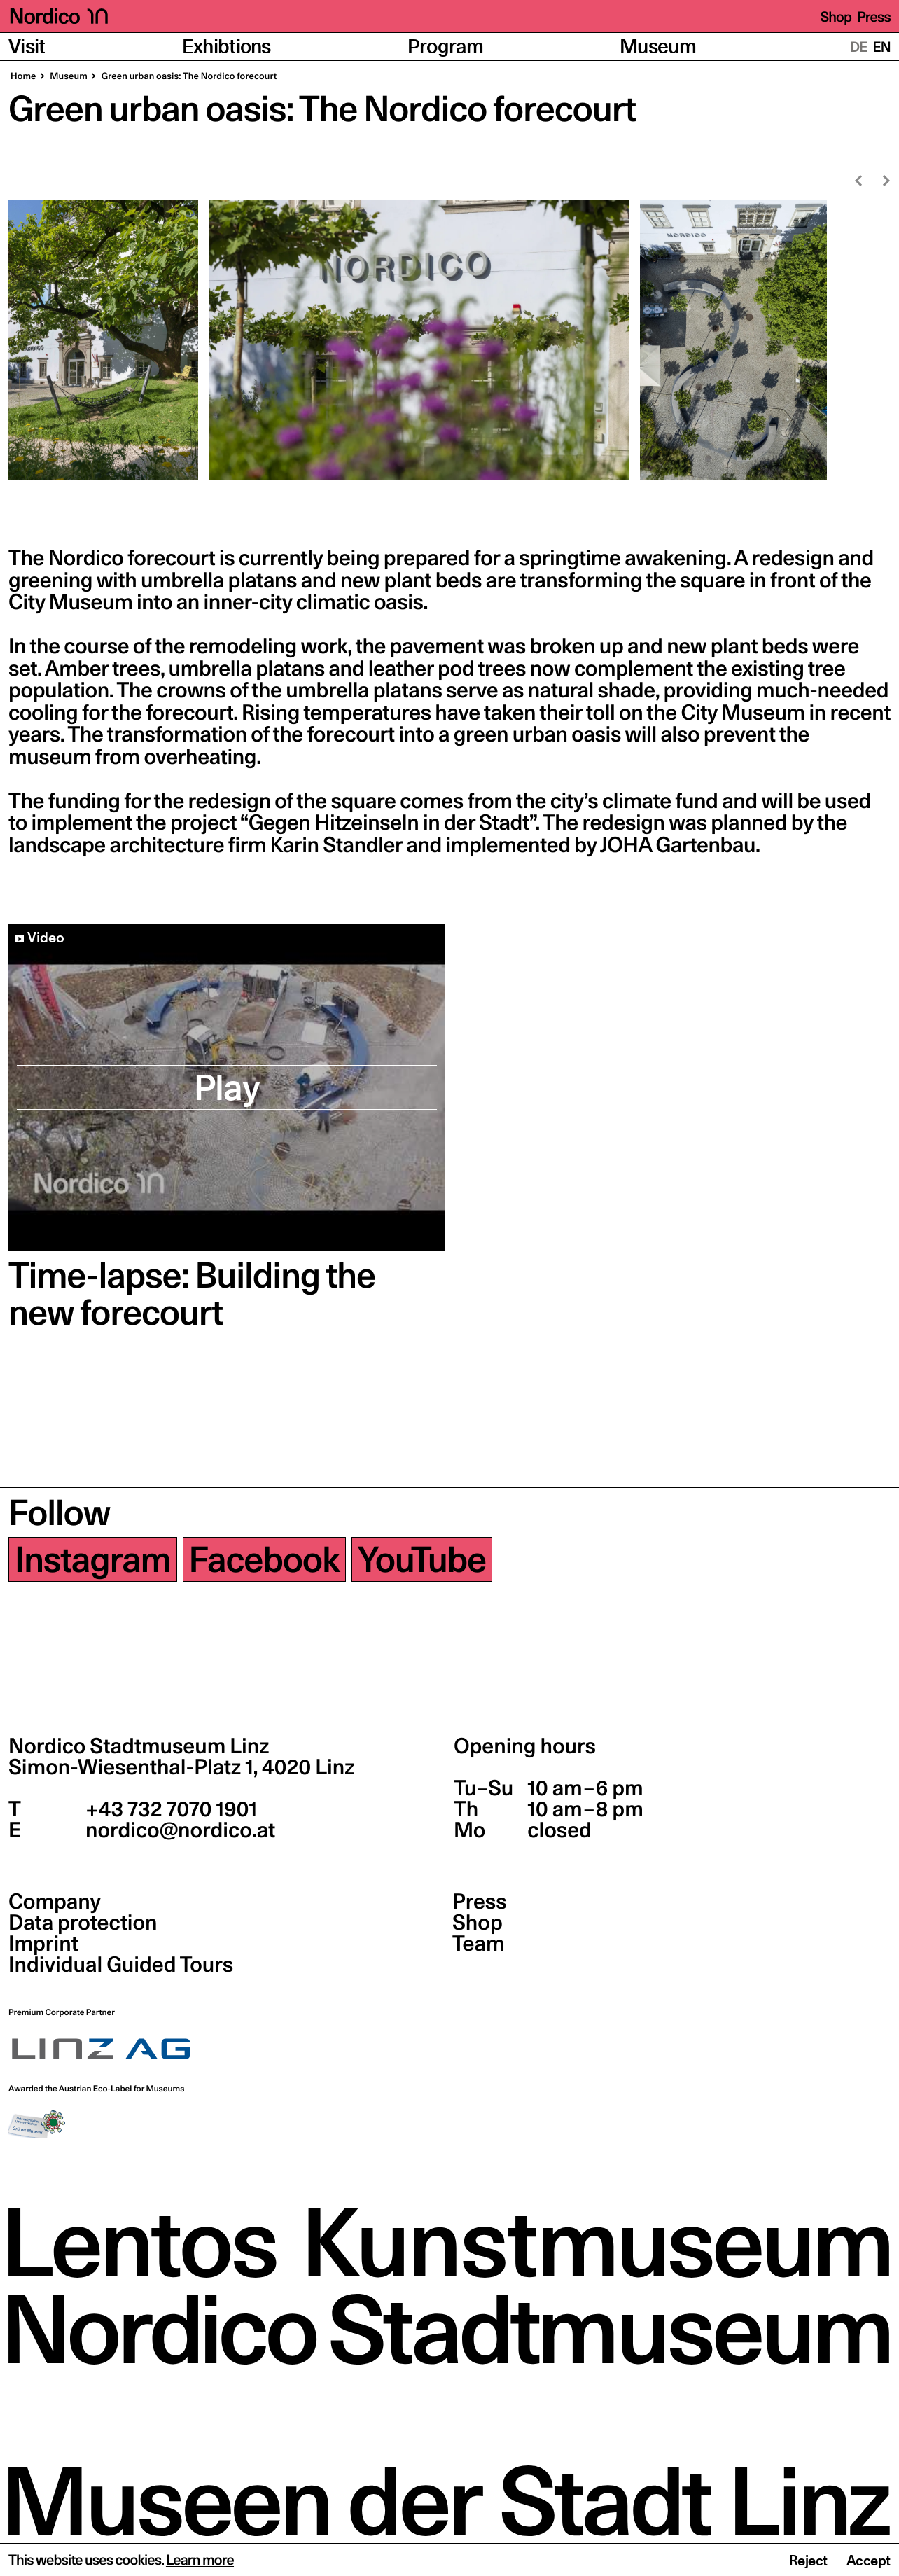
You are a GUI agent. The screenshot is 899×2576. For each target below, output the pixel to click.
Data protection (83, 1922)
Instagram (93, 1559)
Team (478, 1943)
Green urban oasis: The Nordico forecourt (188, 76)
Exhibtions (226, 46)
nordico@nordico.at (178, 1830)
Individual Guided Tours (120, 1964)
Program (445, 46)
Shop (835, 17)
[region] (449, 340)
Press (874, 17)
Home (23, 76)
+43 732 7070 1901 (169, 1809)
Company (54, 1901)
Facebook (264, 1559)
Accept (868, 2560)
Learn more (200, 2560)
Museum (658, 46)
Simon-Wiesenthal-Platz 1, (181, 1767)
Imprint (43, 1943)
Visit (27, 46)
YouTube (422, 1559)
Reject (808, 2560)
